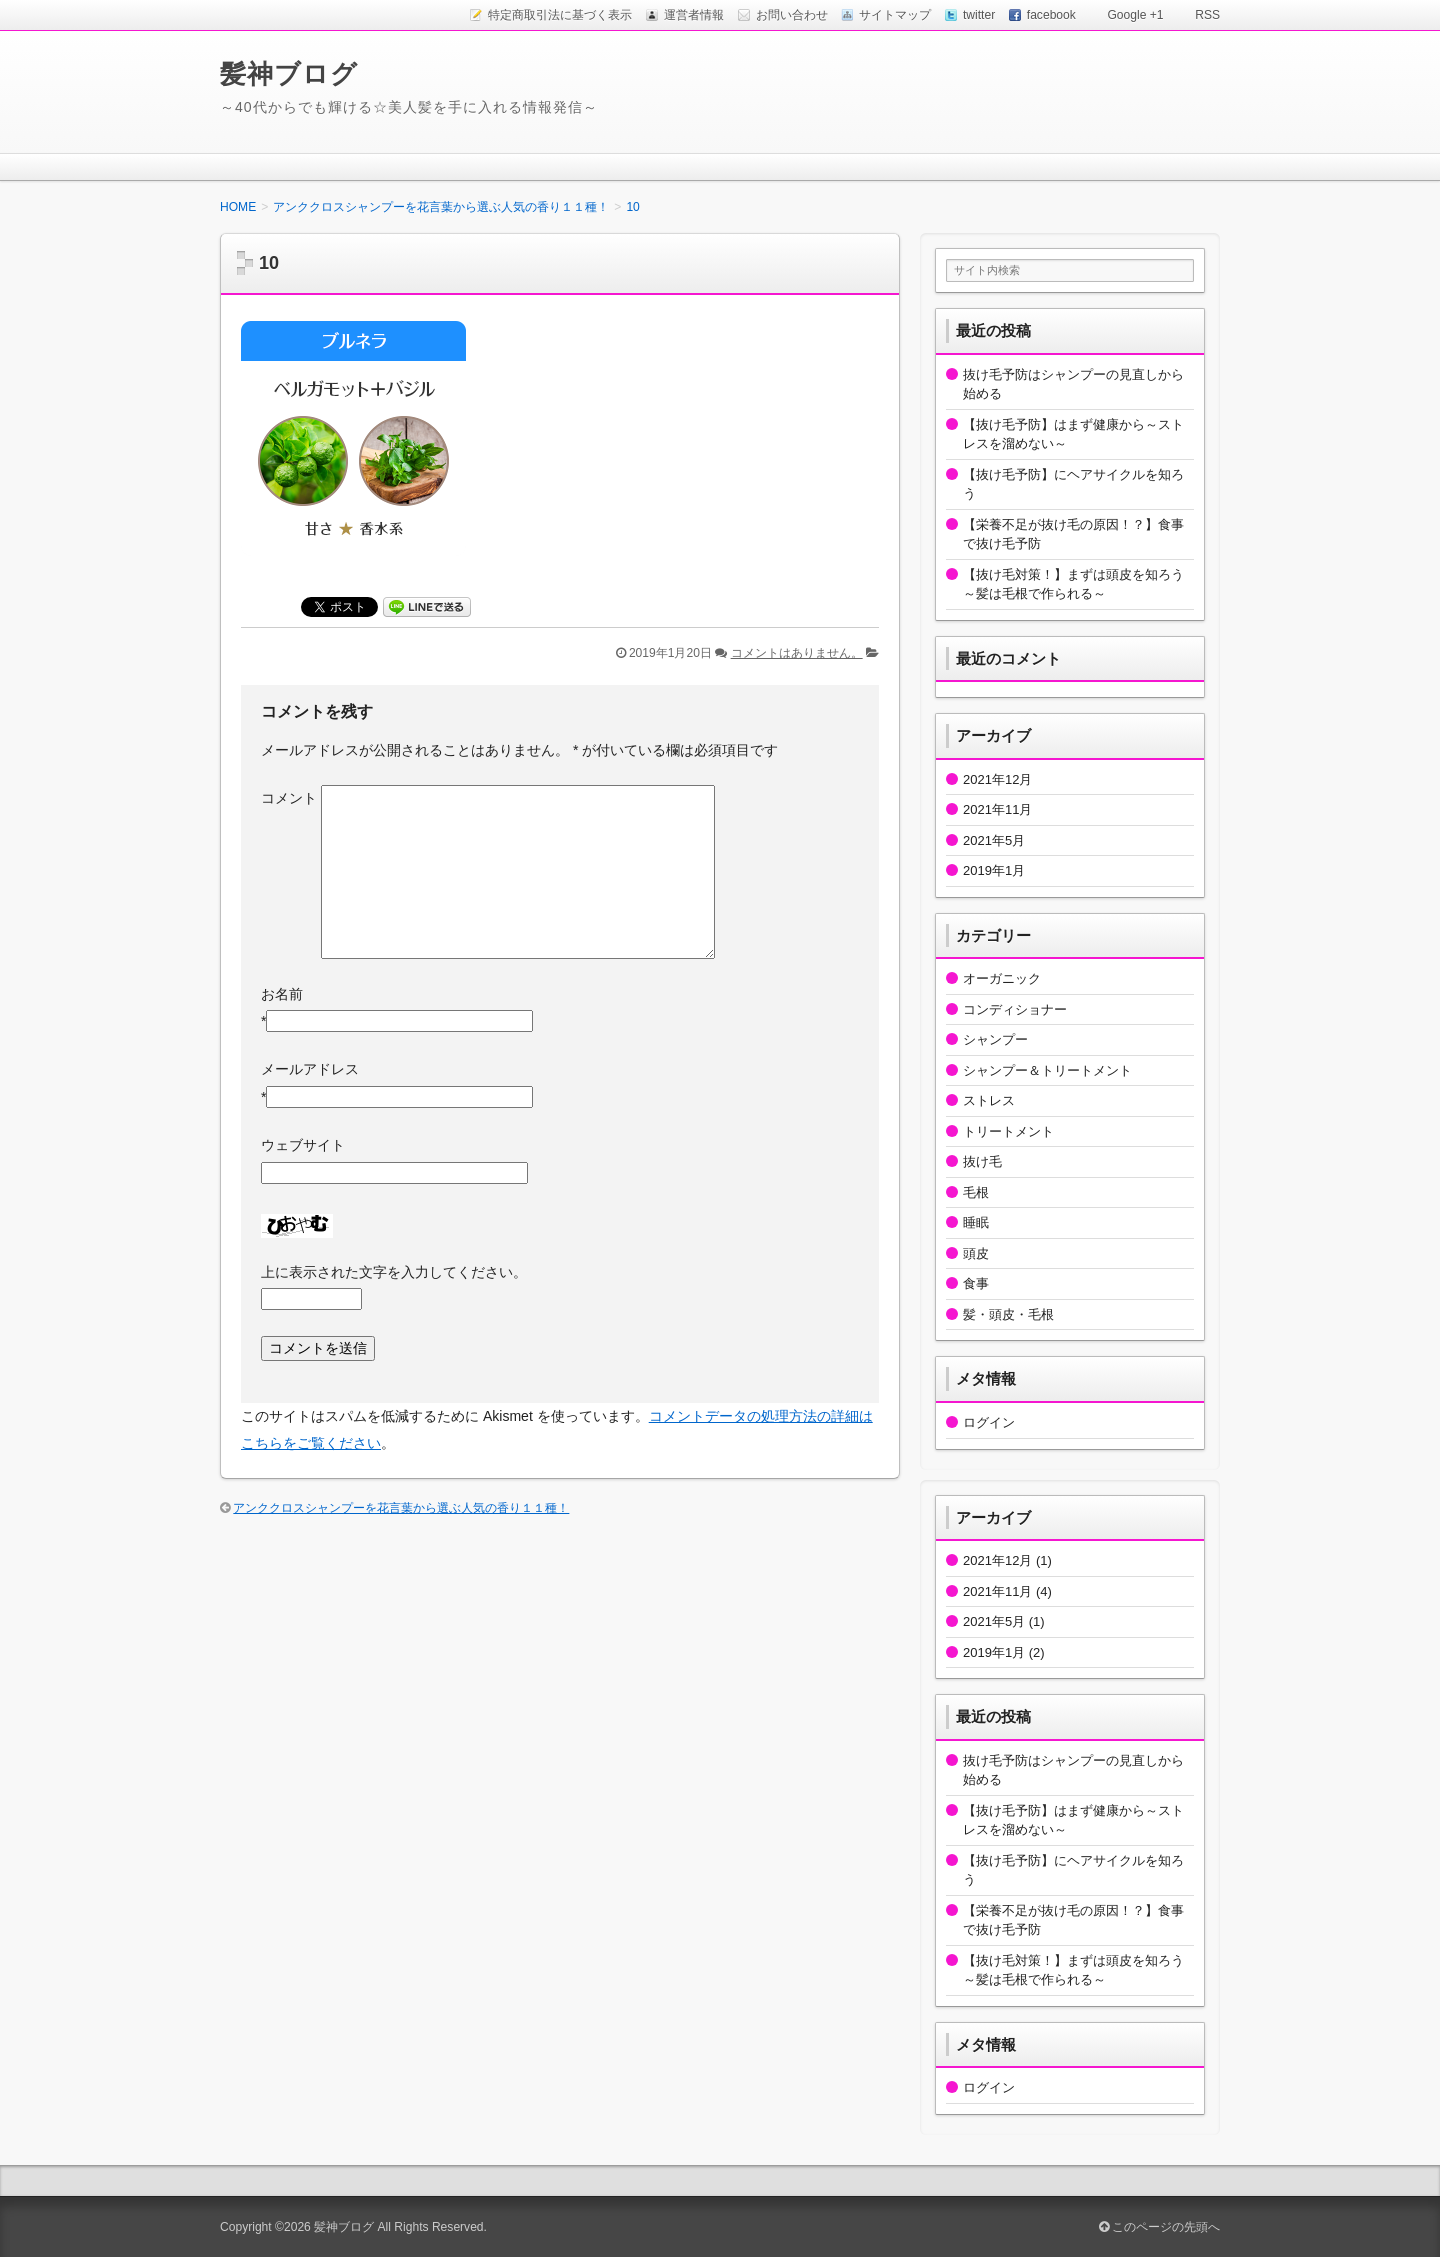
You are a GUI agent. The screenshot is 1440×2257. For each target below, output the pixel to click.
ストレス (989, 1100)
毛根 (976, 1192)
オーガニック (1002, 978)
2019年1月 (994, 870)
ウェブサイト (303, 1145)
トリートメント (1008, 1131)
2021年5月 (994, 840)
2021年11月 (997, 809)
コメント (289, 798)
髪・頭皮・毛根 (1008, 1314)
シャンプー (995, 1039)
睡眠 (976, 1222)
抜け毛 (982, 1161)
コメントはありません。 (797, 653)
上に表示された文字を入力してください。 (394, 1272)
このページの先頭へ (1159, 2227)
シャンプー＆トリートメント (1047, 1070)
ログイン (989, 1422)
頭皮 (976, 1253)
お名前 (282, 994)
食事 (976, 1283)
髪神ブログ (289, 74)
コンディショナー (1015, 1009)
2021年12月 (997, 779)
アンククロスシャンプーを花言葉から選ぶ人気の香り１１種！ (401, 1508)
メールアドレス (310, 1069)
